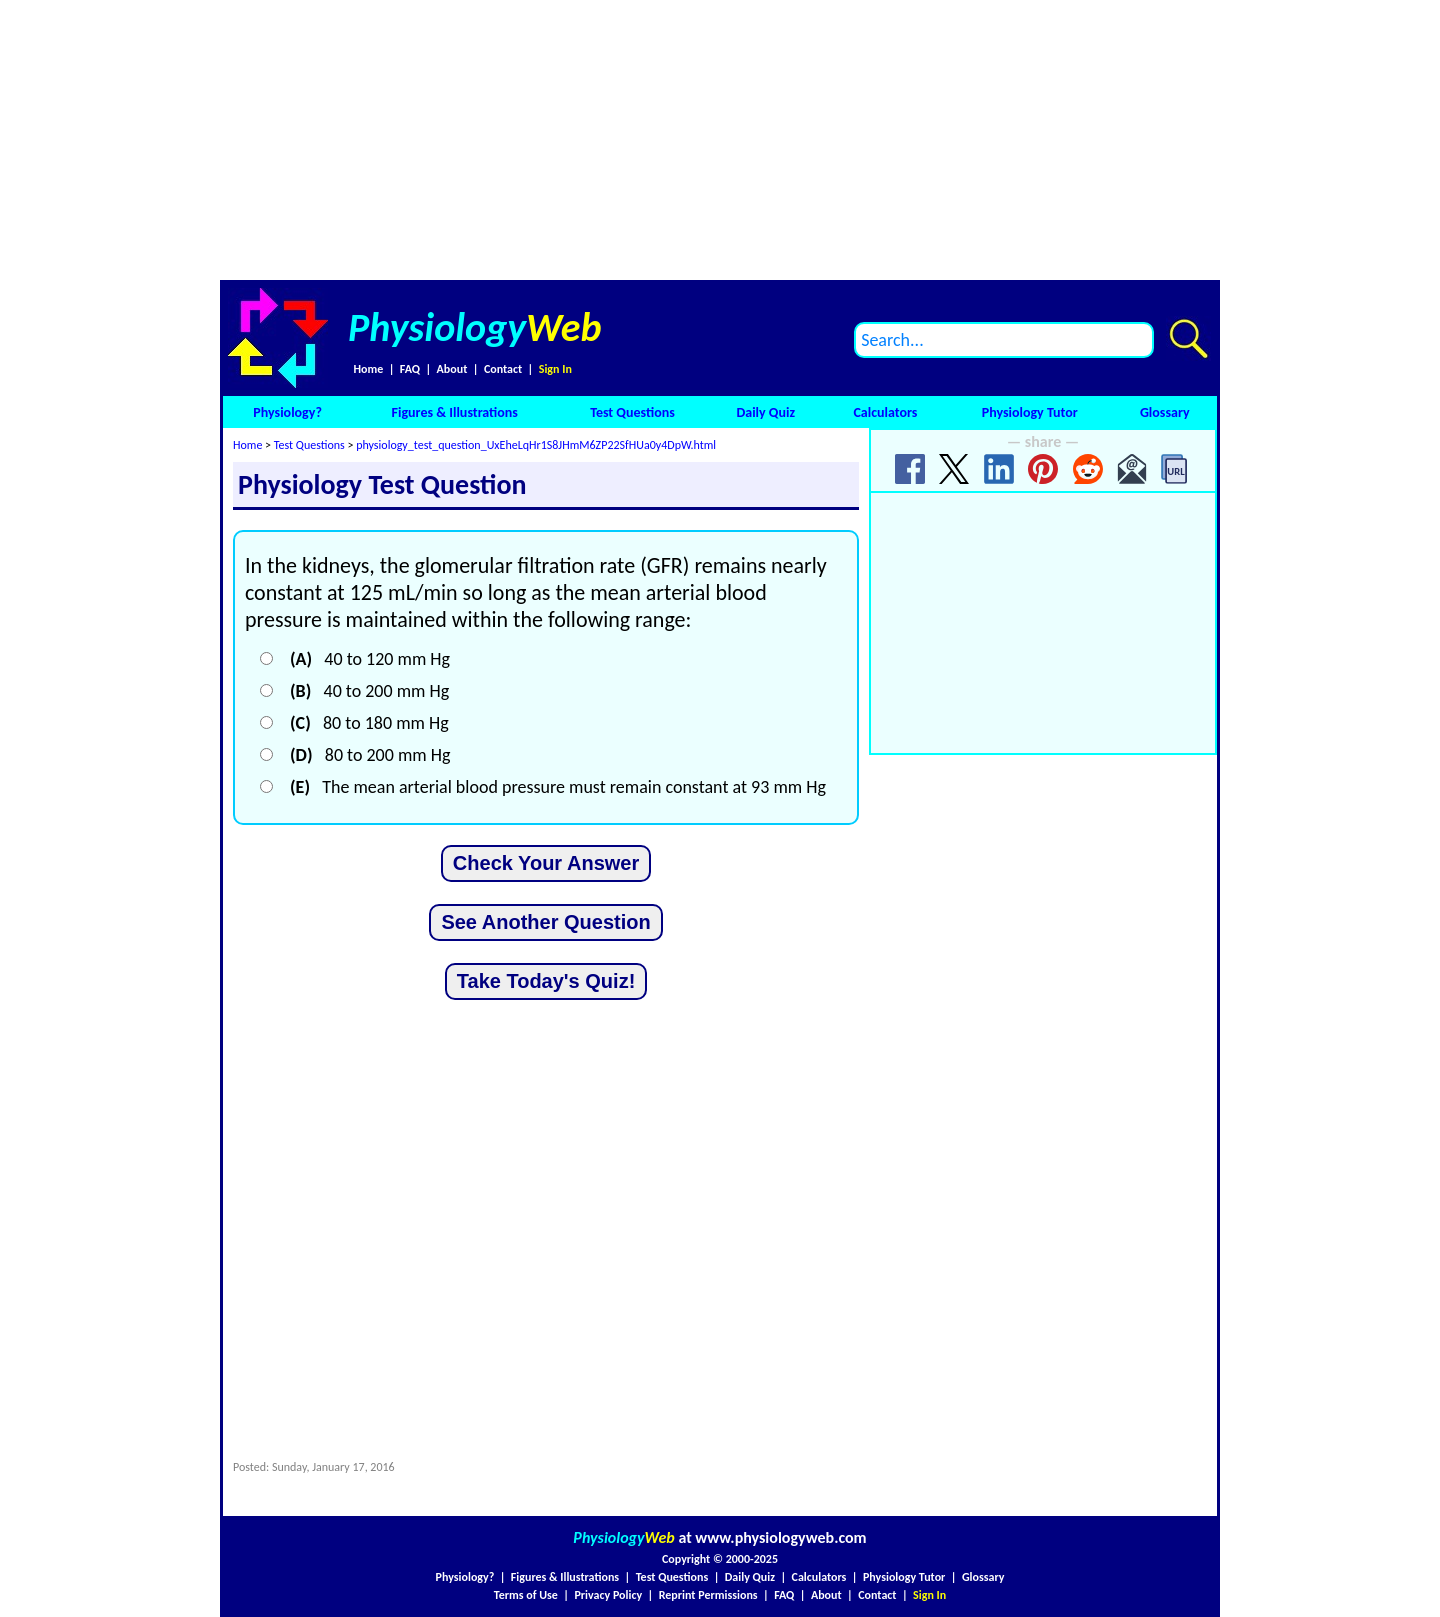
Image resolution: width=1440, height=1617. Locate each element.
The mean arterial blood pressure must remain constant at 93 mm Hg (558, 787)
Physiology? (287, 412)
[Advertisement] (720, 140)
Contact (503, 369)
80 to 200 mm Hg (370, 755)
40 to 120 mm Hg (370, 659)
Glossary (1165, 412)
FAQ (410, 369)
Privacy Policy (608, 1595)
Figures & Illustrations (455, 412)
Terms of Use (526, 1595)
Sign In (555, 369)
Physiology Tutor (1030, 412)
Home (368, 369)
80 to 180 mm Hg (369, 723)
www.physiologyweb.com (780, 1537)
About (452, 369)
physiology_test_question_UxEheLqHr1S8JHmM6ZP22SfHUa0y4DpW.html (536, 445)
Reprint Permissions (708, 1595)
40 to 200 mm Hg (369, 691)
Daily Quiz (765, 412)
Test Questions (632, 412)
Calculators (885, 412)
